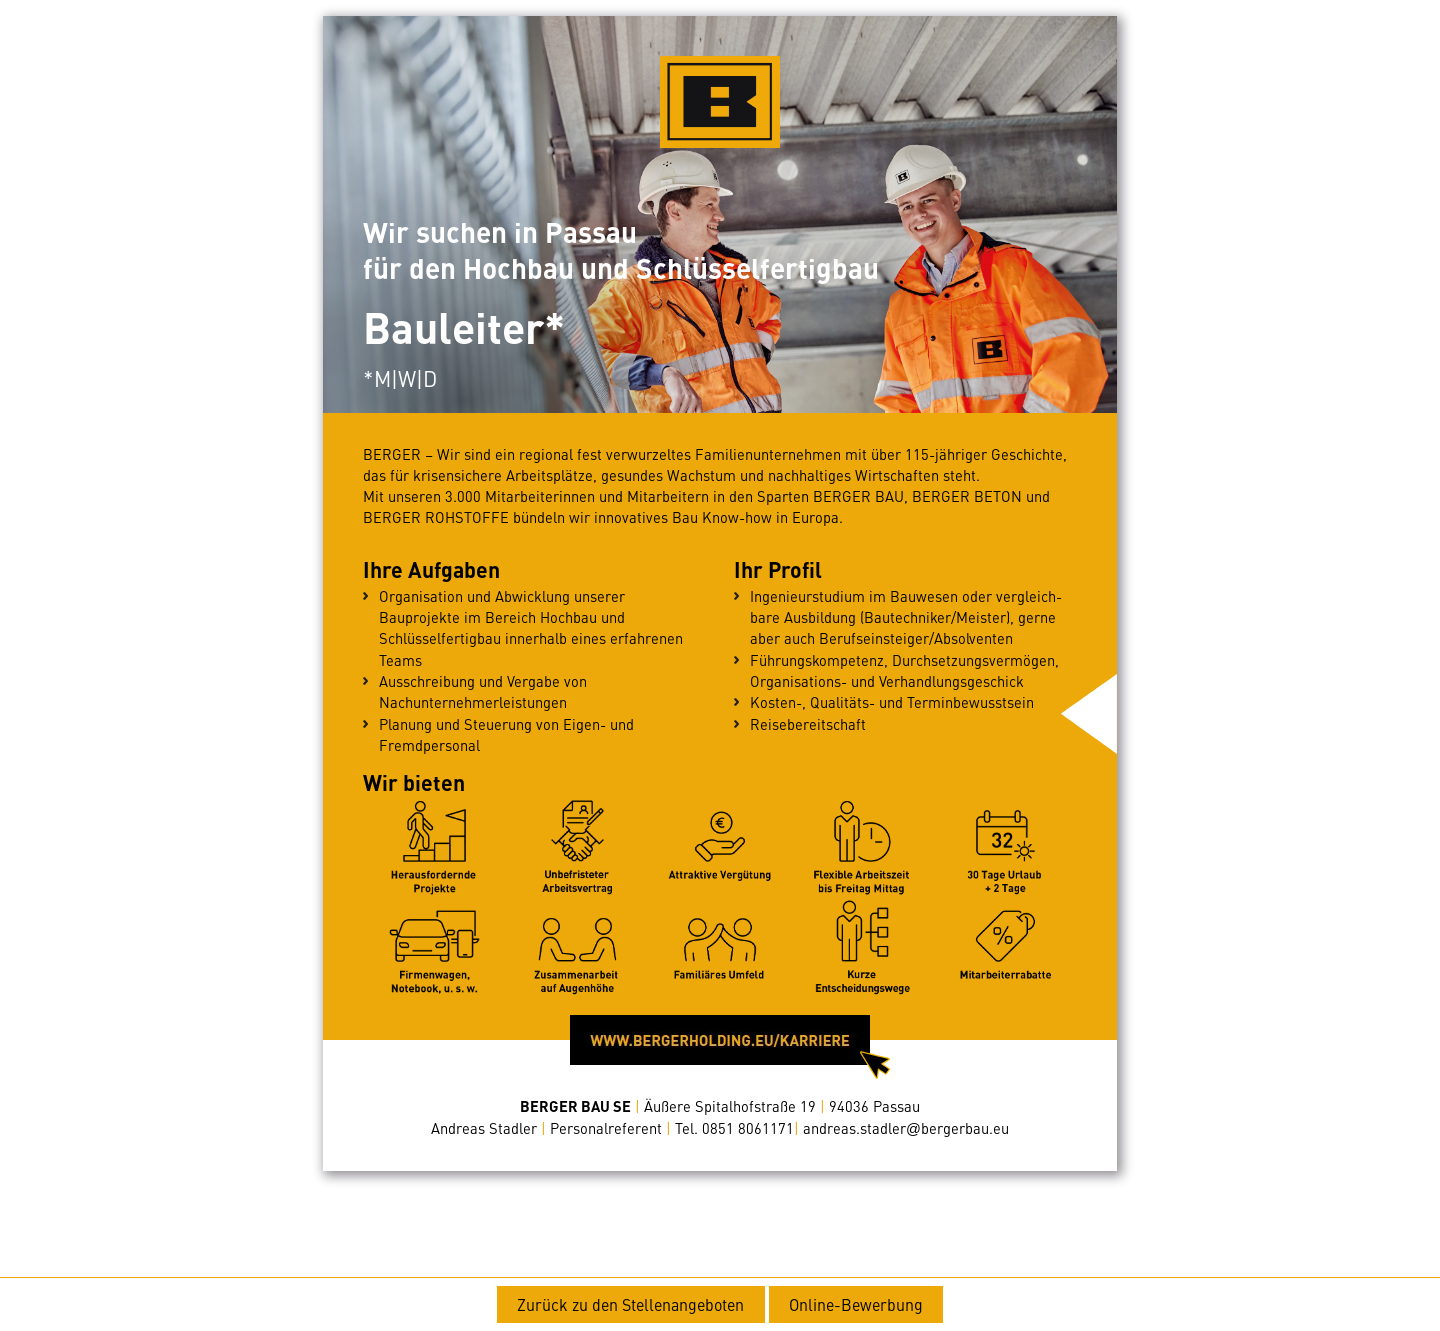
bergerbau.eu (906, 1128)
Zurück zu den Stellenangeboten (630, 1304)
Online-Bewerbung (856, 1304)
